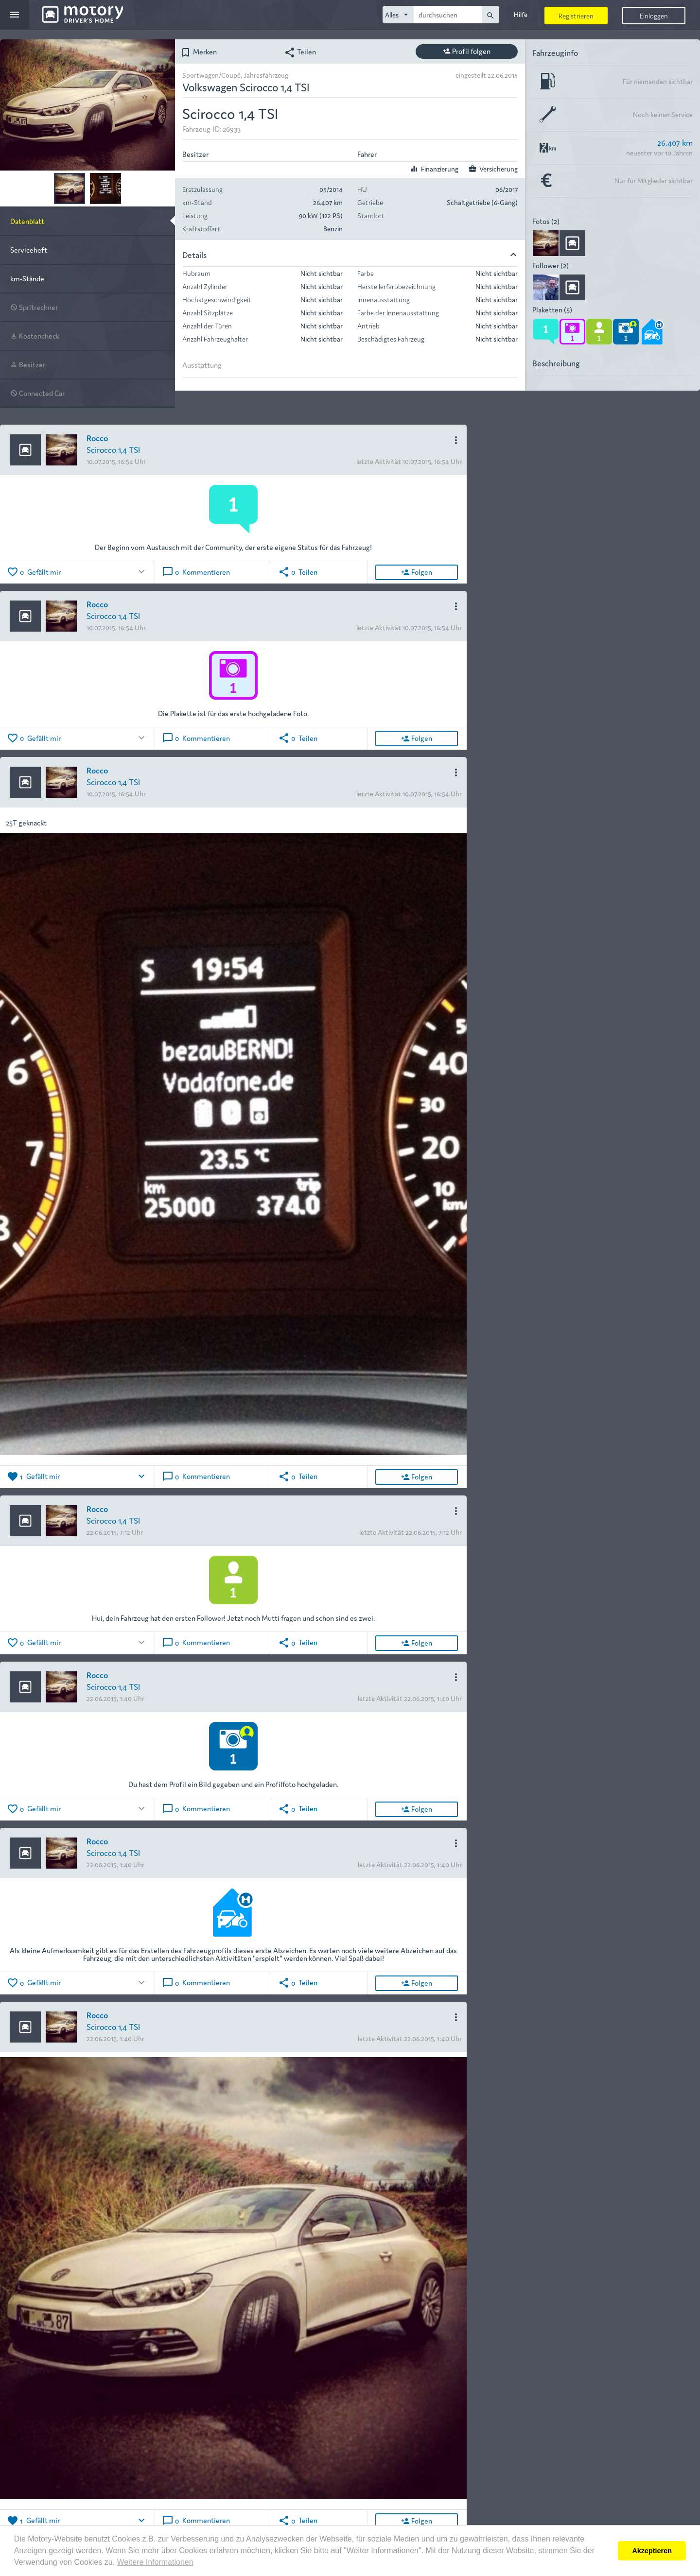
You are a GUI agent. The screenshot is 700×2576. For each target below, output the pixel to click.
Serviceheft (28, 249)
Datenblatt (27, 220)
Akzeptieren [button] (652, 2551)
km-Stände (27, 278)
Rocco (97, 437)
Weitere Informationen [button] (155, 2562)
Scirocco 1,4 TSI (113, 449)
